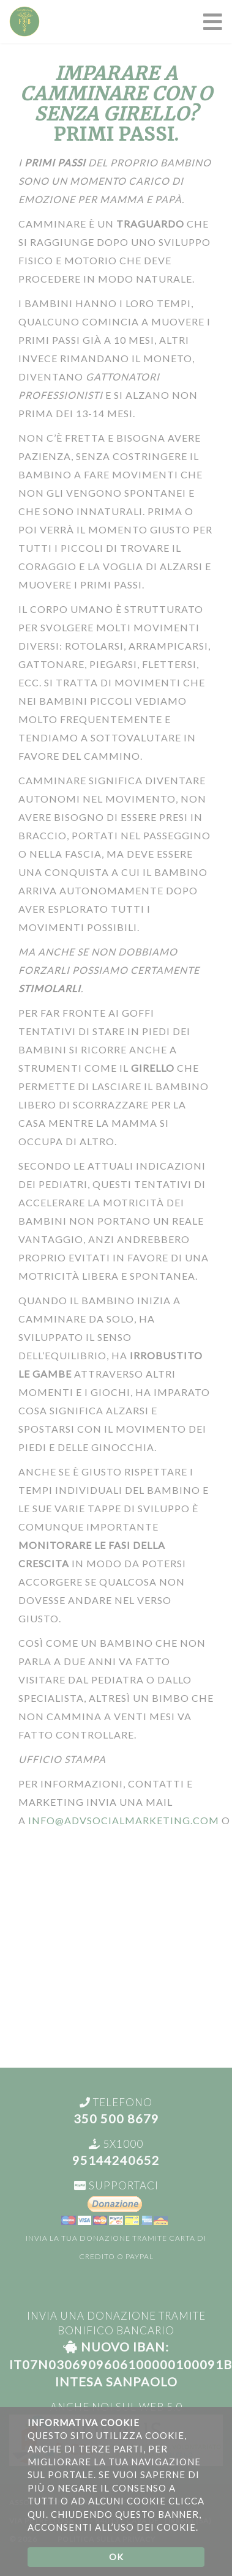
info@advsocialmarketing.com (123, 1820)
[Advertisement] (116, 1952)
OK (116, 2557)
